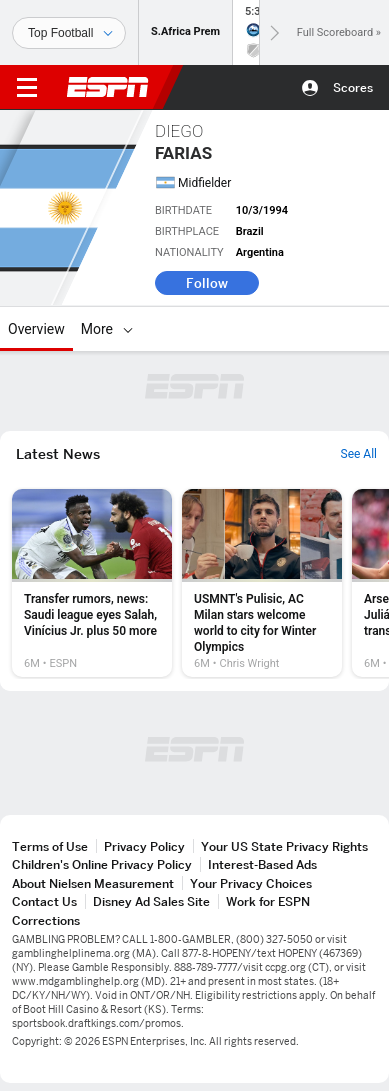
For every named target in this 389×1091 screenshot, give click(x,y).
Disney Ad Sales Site (151, 901)
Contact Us (44, 901)
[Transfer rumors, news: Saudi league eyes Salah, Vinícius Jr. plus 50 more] (92, 583)
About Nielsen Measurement (93, 883)
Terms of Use (50, 846)
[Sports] (69, 33)
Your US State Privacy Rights (284, 846)
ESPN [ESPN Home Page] (108, 87)
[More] (128, 329)
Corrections (46, 920)
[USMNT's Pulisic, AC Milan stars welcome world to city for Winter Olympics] (262, 583)
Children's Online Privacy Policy (102, 864)
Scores (353, 87)
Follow (207, 283)
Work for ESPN (268, 901)
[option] (92, 583)
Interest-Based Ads (262, 864)
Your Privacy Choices (251, 883)
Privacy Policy (144, 846)
